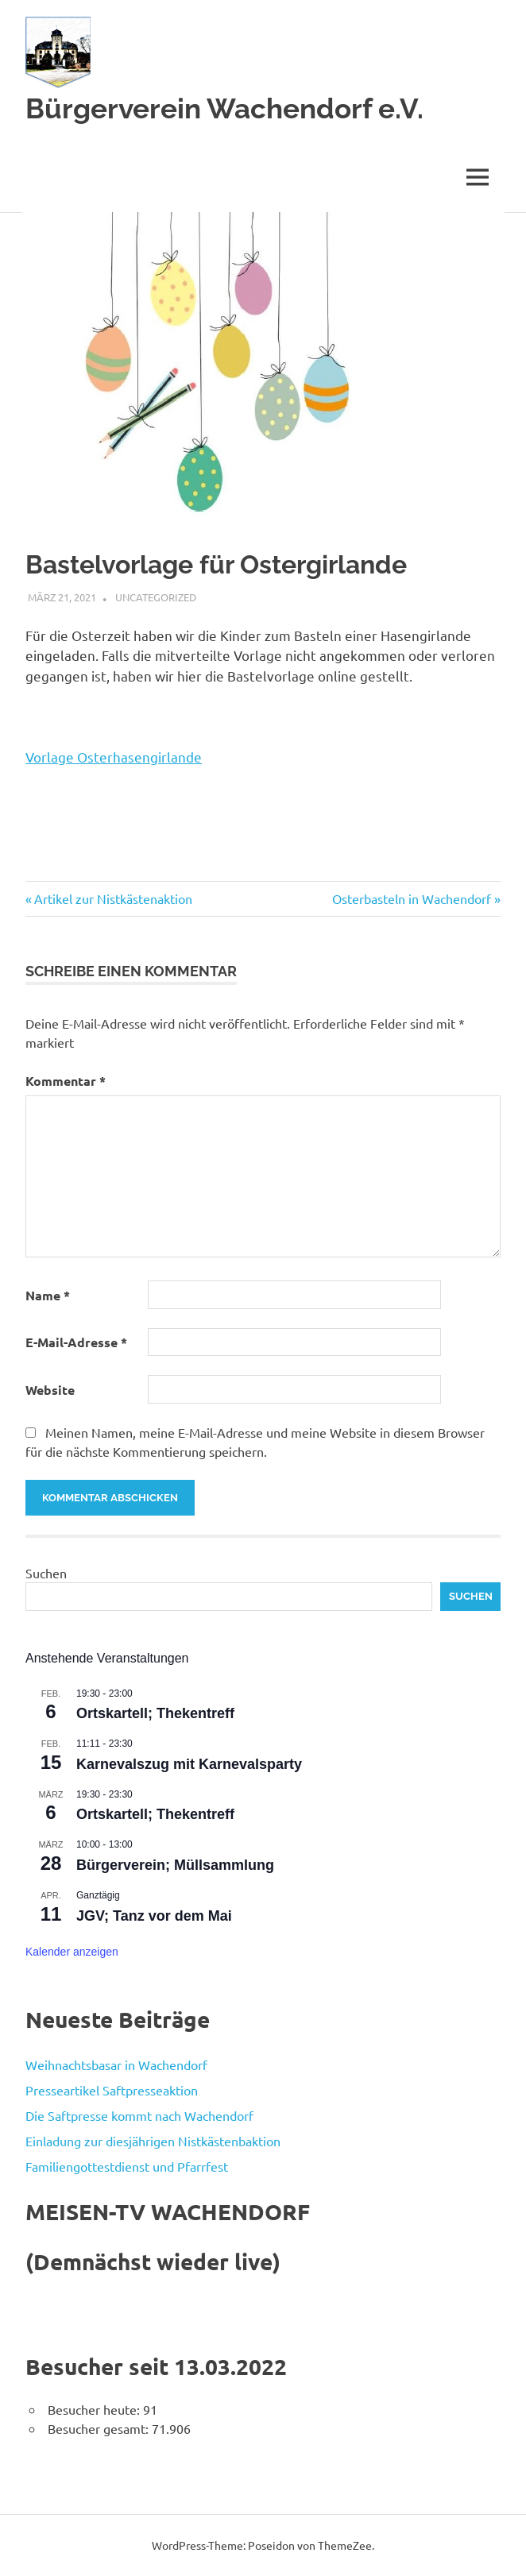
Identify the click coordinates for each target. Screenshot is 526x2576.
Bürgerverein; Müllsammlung (175, 1865)
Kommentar (65, 1080)
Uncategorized (155, 597)
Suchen (46, 1573)
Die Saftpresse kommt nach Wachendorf (139, 2115)
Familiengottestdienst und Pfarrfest (126, 2166)
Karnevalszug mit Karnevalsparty (189, 1764)
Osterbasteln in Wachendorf (411, 898)
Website (50, 1389)
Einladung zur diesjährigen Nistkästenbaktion (152, 2141)
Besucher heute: (95, 2409)
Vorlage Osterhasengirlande (113, 756)
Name (47, 1295)
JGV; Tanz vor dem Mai (154, 1916)
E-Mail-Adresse (76, 1342)
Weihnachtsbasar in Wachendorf (116, 2064)
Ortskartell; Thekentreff (155, 1713)
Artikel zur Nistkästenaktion (112, 898)
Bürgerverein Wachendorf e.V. (224, 108)
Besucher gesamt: (100, 2428)
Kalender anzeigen (71, 1951)
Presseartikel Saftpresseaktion (111, 2090)
